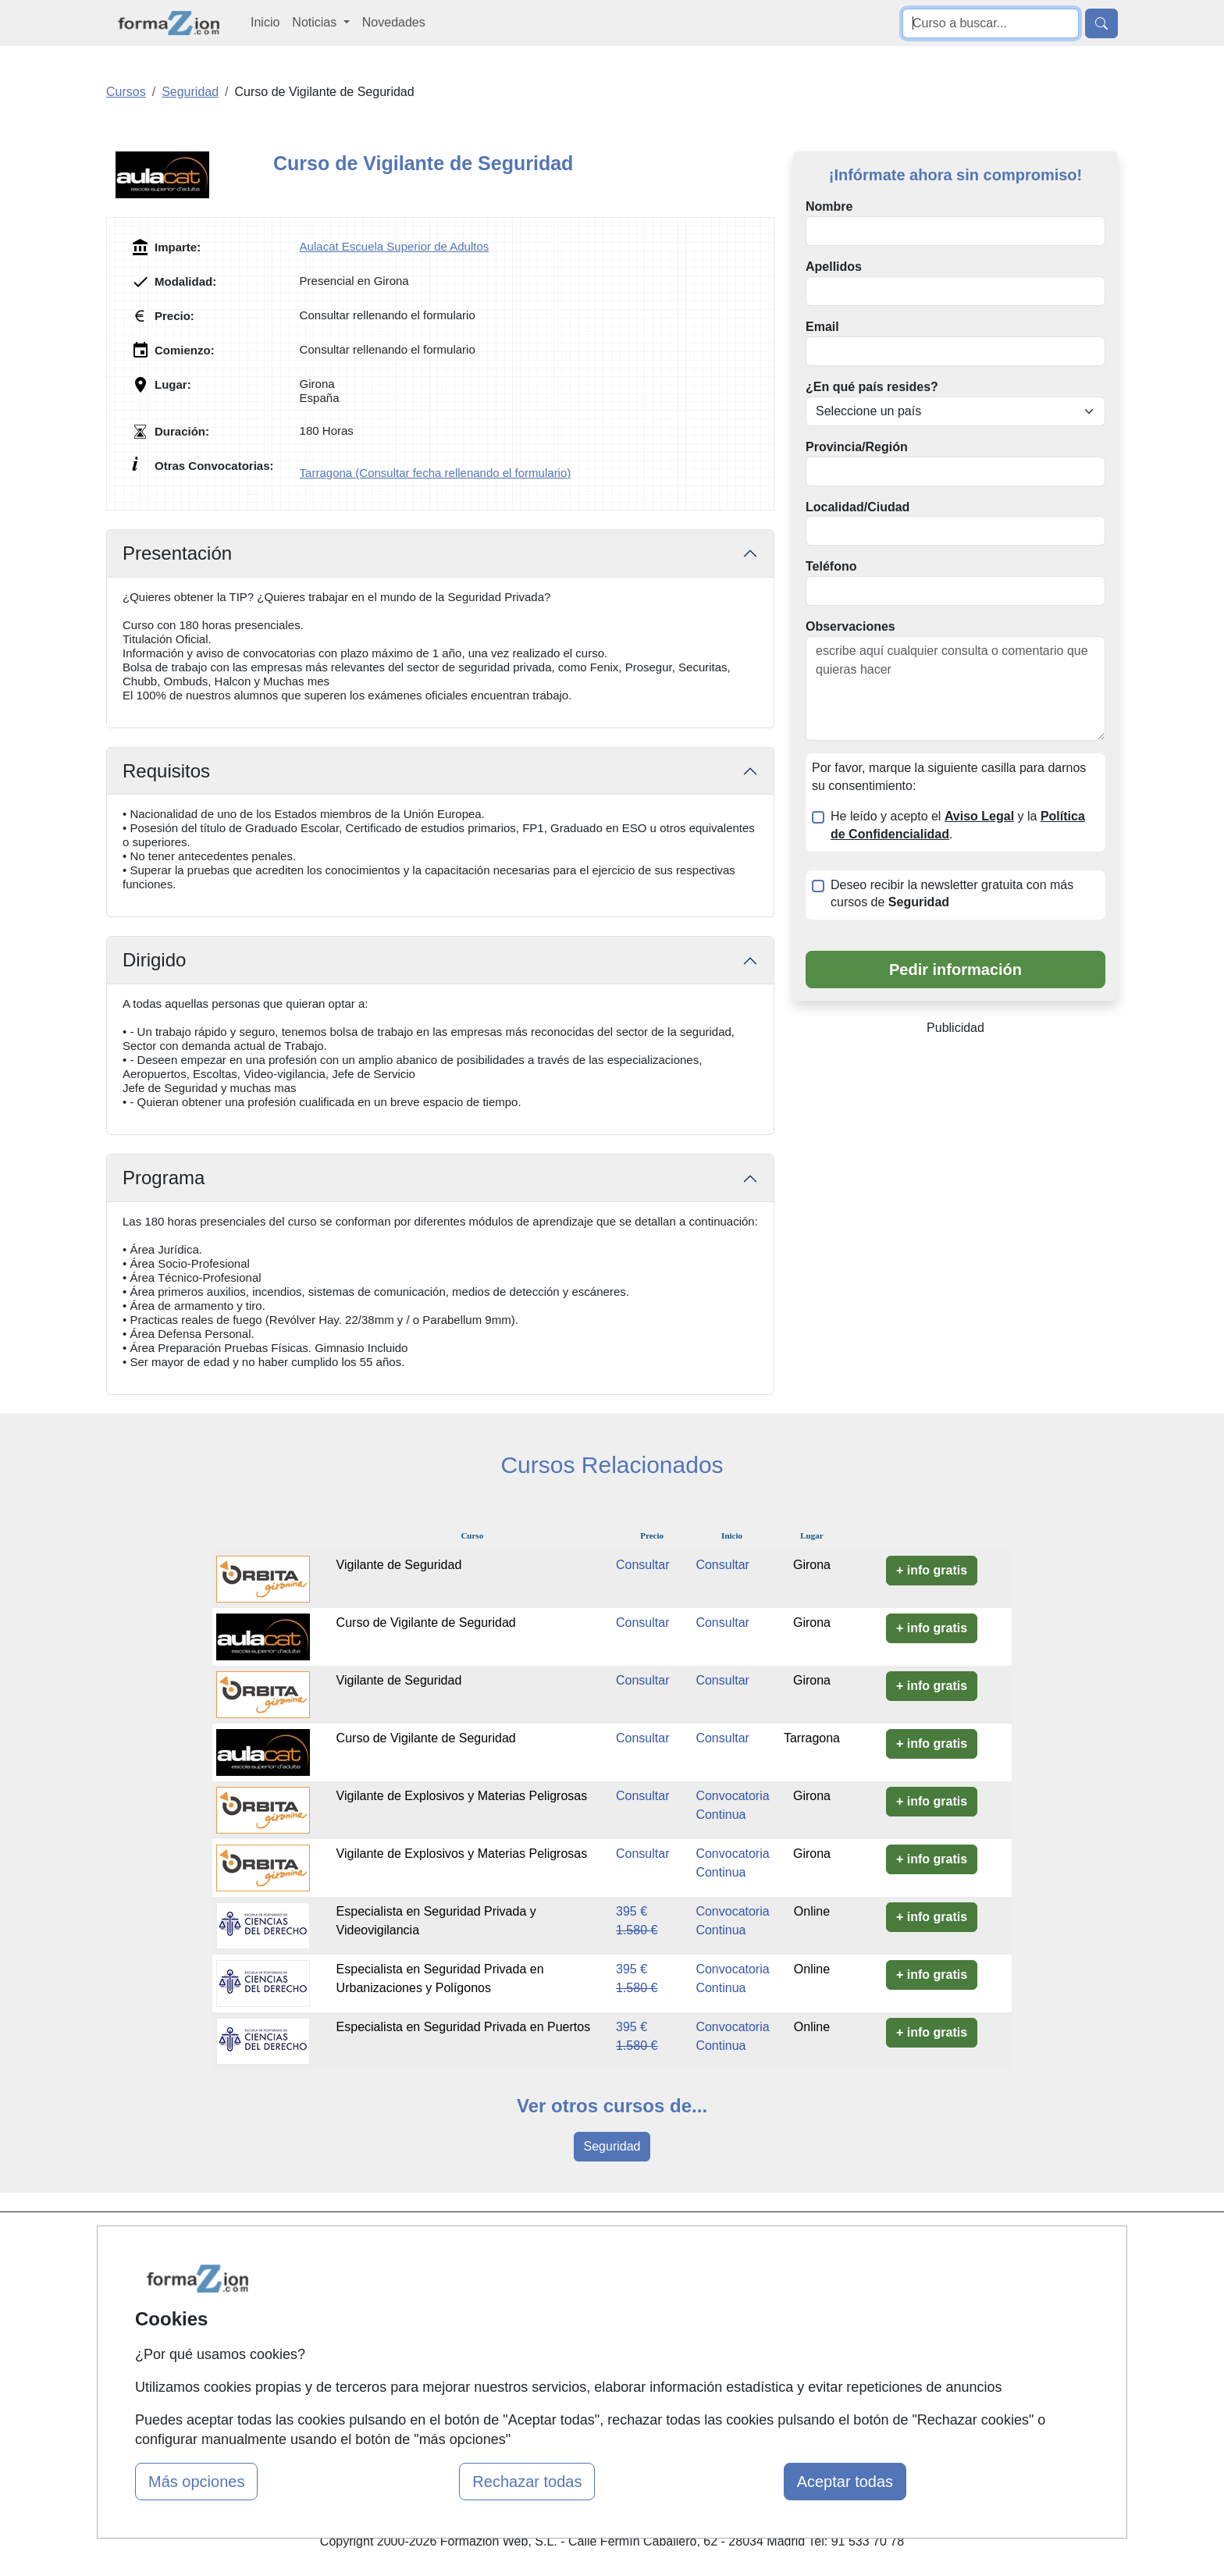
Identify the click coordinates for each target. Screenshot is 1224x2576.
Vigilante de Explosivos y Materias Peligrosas (462, 1795)
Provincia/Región (857, 447)
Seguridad (612, 2146)
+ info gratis (931, 1570)
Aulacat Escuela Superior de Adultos (394, 246)
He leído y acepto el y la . (958, 825)
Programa (164, 1177)
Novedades (393, 22)
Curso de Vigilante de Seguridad (426, 1622)
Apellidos (834, 266)
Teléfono (831, 566)
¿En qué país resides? (872, 386)
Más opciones (196, 2481)
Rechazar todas (527, 2481)
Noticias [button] (316, 22)
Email (822, 326)
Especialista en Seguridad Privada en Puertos (463, 2026)
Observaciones (850, 626)
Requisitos (166, 770)
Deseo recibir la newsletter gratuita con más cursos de (952, 893)
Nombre (829, 206)
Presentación (177, 553)
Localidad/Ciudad (857, 507)
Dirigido (154, 959)
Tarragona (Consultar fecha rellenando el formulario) (435, 472)
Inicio (265, 22)
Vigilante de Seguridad (399, 1564)
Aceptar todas (845, 2481)
